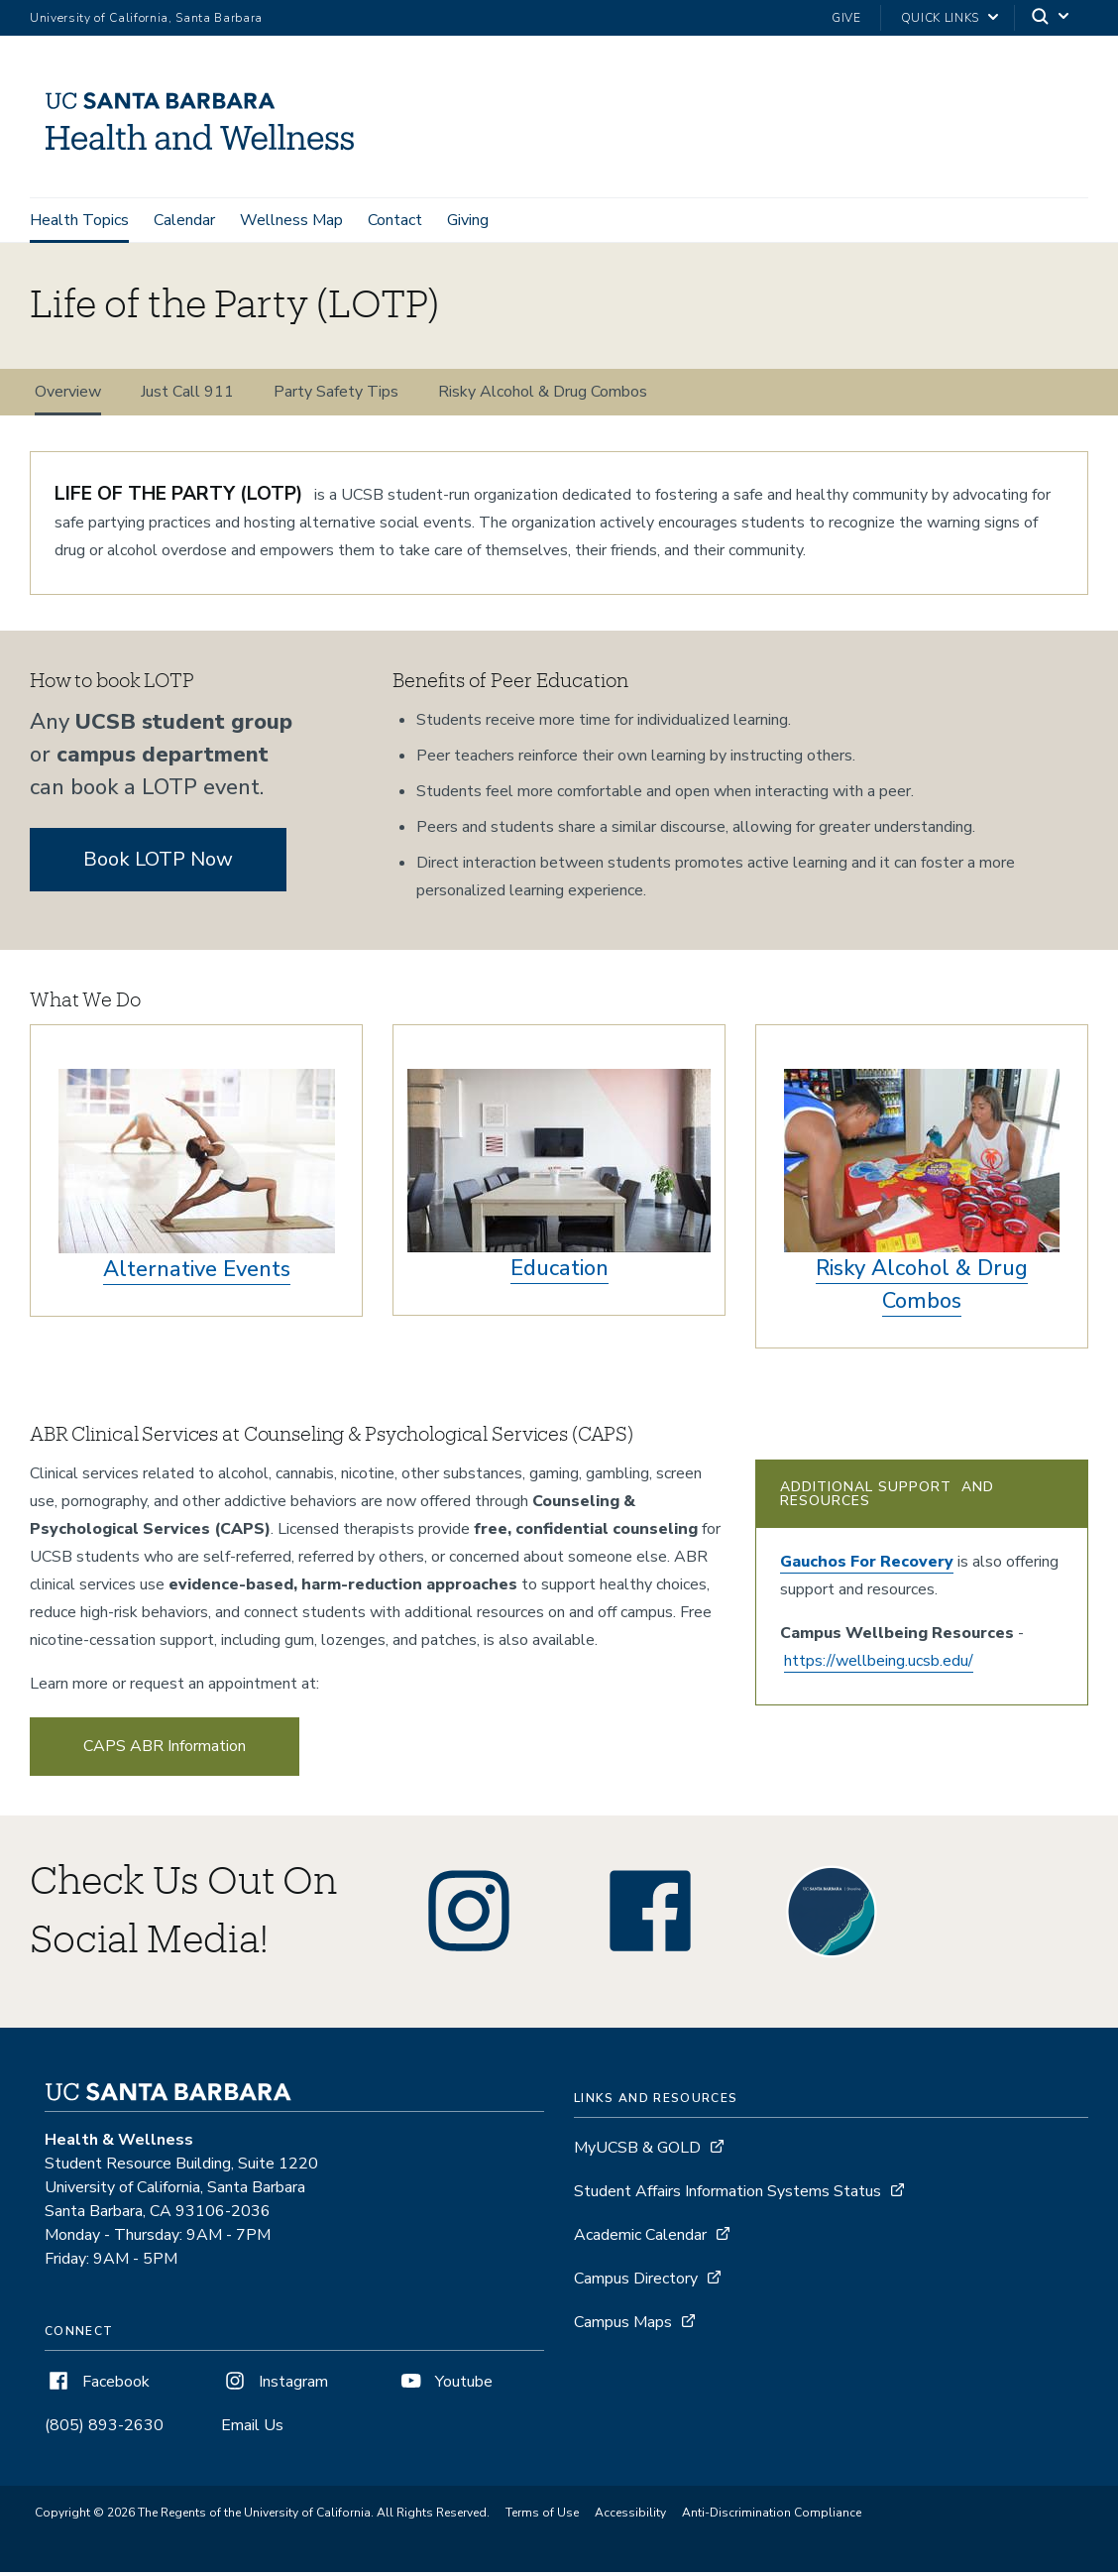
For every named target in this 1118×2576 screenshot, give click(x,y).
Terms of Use (542, 2516)
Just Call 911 (187, 396)
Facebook (97, 2385)
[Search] (1051, 18)
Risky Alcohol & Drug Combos (542, 396)
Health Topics (79, 220)
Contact (395, 220)
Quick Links (940, 18)
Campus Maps (623, 2325)
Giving (468, 220)
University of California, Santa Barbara (146, 18)
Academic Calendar (640, 2238)
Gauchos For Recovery (866, 1566)
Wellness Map (291, 220)
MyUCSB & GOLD (637, 2151)
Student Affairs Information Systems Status (727, 2194)
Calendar (184, 220)
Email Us (252, 2428)
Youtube (445, 2385)
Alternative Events (196, 1273)
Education (559, 1272)
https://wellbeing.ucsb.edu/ (878, 1665)
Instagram (274, 2385)
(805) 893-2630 (104, 2428)
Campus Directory (636, 2281)
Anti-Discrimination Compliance (771, 2516)
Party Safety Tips (336, 396)
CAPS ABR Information (164, 1750)
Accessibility (630, 2516)
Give (846, 18)
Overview (68, 396)
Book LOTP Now (158, 863)
